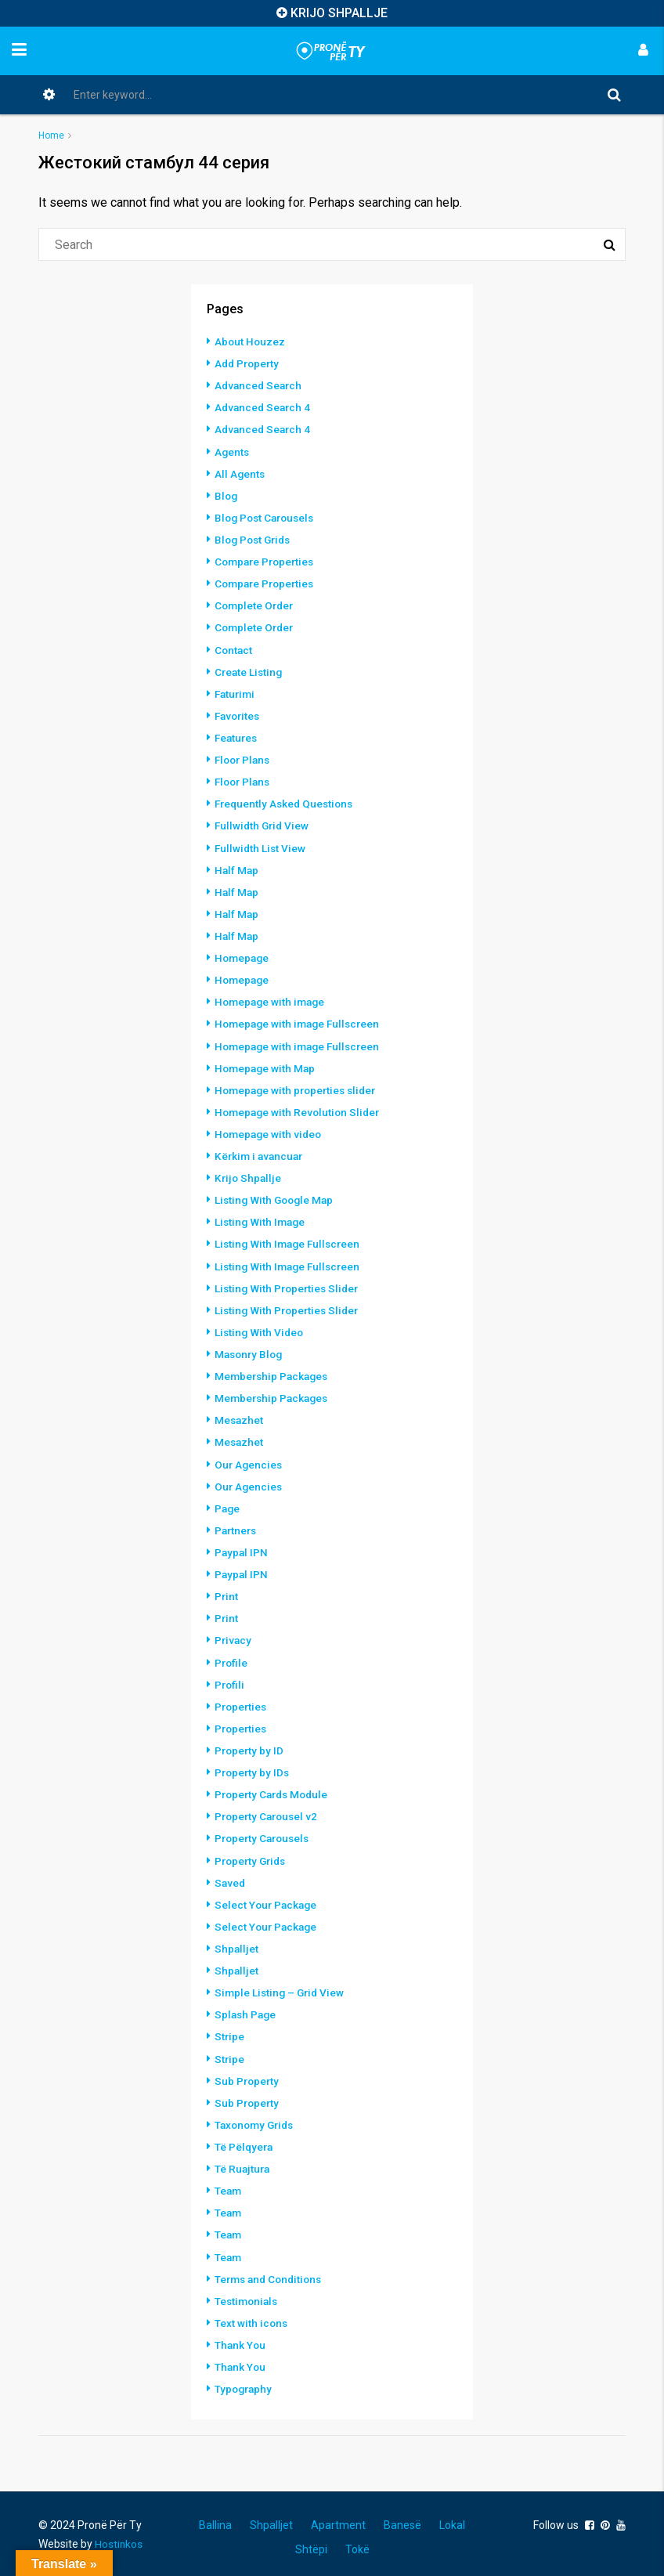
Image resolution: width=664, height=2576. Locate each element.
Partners (237, 1525)
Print (227, 1591)
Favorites (239, 714)
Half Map (237, 868)
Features (237, 736)
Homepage (243, 955)
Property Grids (252, 1854)
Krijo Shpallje (249, 1175)
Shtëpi (311, 2541)
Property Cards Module (274, 1789)
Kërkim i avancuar (261, 1153)
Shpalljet (237, 1942)
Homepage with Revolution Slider (300, 1109)
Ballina (215, 2517)
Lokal (452, 2517)
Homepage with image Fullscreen (301, 1021)
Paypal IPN (242, 1547)
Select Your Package (267, 1898)
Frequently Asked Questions (287, 802)
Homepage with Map (267, 1065)
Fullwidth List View (261, 846)
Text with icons (252, 2315)
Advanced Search (260, 385)
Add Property (249, 363)
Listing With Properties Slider (289, 1284)
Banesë (402, 2517)
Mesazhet (240, 1416)
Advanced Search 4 (264, 407)
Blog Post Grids (255, 539)
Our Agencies (249, 1460)
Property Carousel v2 (269, 1811)
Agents (233, 451)
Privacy (234, 1635)
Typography (245, 2381)
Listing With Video (260, 1328)
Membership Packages (274, 1372)
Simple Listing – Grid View (281, 1986)
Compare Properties (267, 561)
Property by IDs (253, 1767)
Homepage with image (272, 999)
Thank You (241, 2337)
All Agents (240, 473)
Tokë (357, 2541)
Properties (242, 1701)
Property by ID (250, 1745)
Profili (230, 1679)
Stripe (230, 2030)
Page (228, 1504)
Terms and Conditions (271, 2271)
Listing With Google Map (276, 1196)
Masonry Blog (251, 1350)
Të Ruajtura (243, 2161)
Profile (232, 1657)
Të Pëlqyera (245, 2139)
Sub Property (248, 2074)
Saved (231, 1876)
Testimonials (248, 2293)
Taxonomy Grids (257, 2118)
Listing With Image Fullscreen (290, 1240)
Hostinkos (119, 2536)
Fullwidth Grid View (263, 824)
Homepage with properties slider (299, 1087)
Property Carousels (265, 1832)
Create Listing (250, 670)
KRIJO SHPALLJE (339, 12)
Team (229, 2183)
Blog (227, 495)
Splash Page (247, 2008)
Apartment (338, 2517)
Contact (234, 648)
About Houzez (251, 341)
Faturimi (236, 692)
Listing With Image (262, 1218)
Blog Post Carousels (267, 517)
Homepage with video (270, 1131)
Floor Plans (244, 758)
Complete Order (256, 604)
